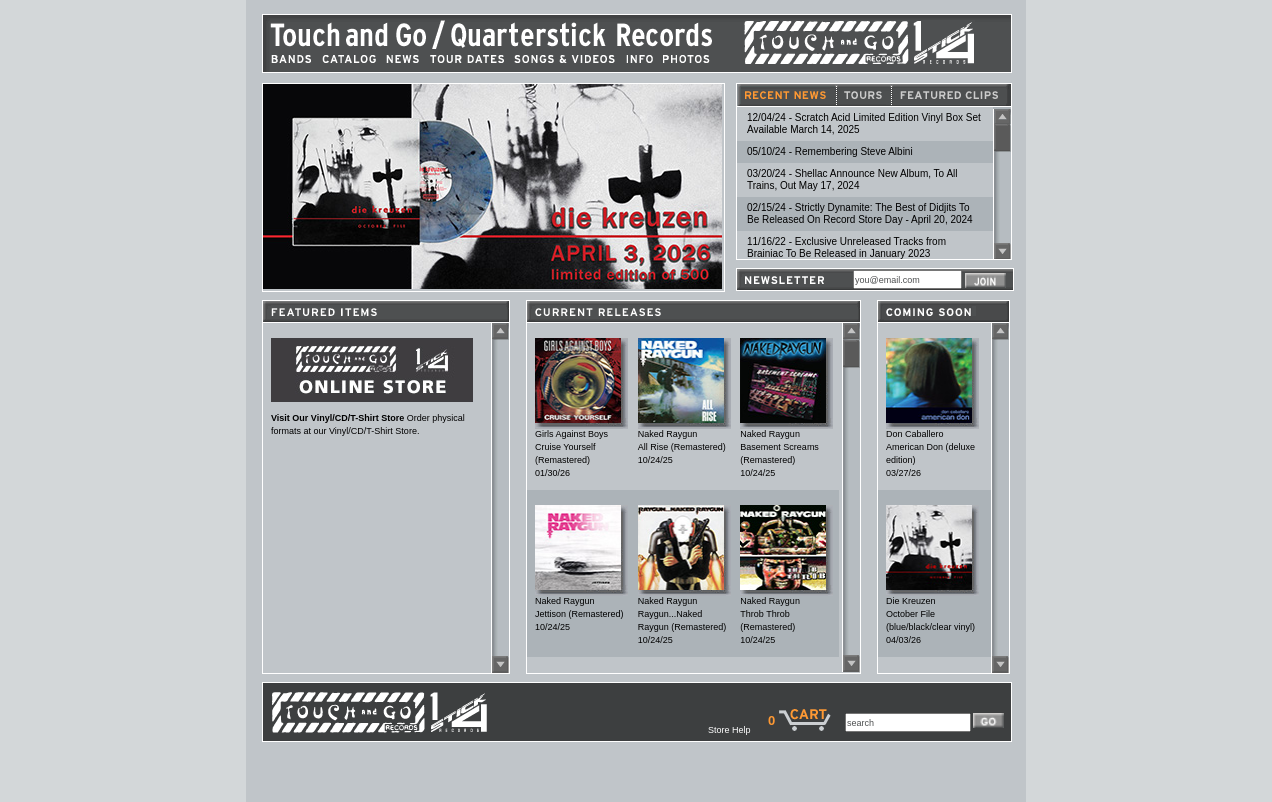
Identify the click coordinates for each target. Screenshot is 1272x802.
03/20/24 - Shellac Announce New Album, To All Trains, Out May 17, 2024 (852, 179)
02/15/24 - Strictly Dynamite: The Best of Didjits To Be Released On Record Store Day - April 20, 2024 (860, 213)
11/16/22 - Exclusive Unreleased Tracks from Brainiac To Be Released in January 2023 (846, 247)
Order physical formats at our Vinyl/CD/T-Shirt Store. (372, 420)
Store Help (738, 730)
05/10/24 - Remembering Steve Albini (830, 151)
